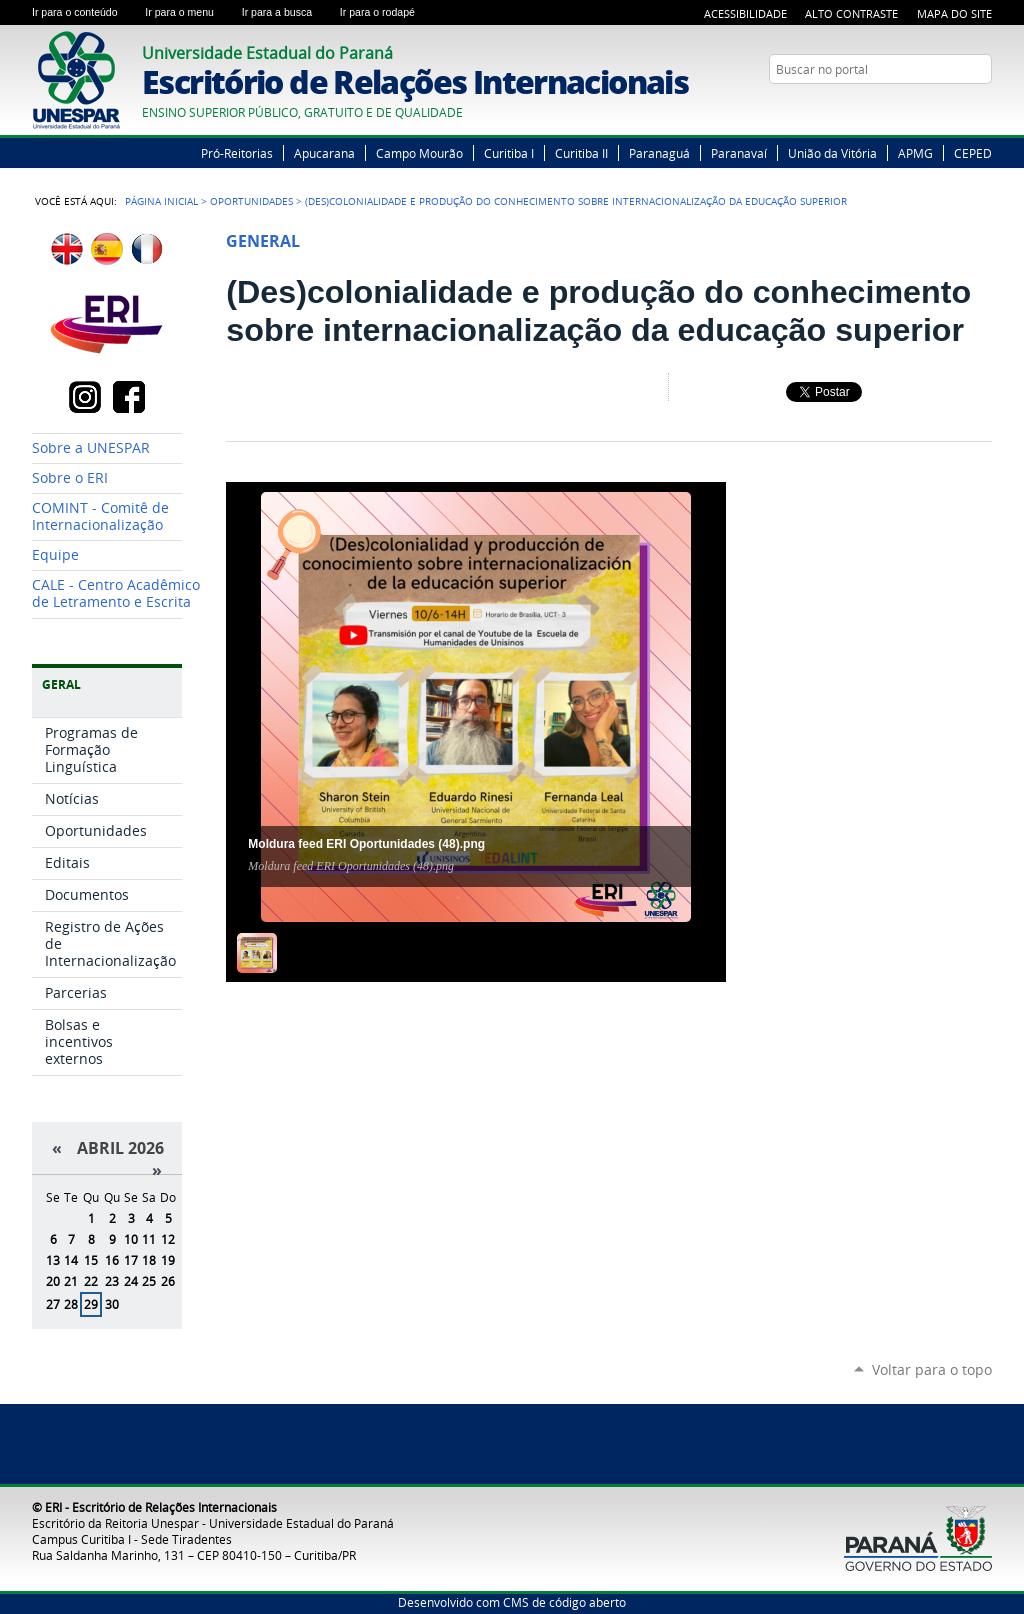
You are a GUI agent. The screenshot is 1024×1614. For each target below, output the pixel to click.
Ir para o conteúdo (84, 12)
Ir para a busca (287, 12)
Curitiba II (581, 153)
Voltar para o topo (932, 1369)
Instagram (982, 108)
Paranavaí (739, 153)
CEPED (973, 153)
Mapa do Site (954, 13)
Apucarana (324, 153)
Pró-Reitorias (237, 153)
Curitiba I (509, 153)
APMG (915, 153)
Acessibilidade (745, 13)
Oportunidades (251, 201)
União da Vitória (832, 153)
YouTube (957, 108)
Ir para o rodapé (386, 12)
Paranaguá (659, 153)
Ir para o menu (189, 12)
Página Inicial (161, 201)
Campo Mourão (419, 153)
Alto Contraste (851, 13)
